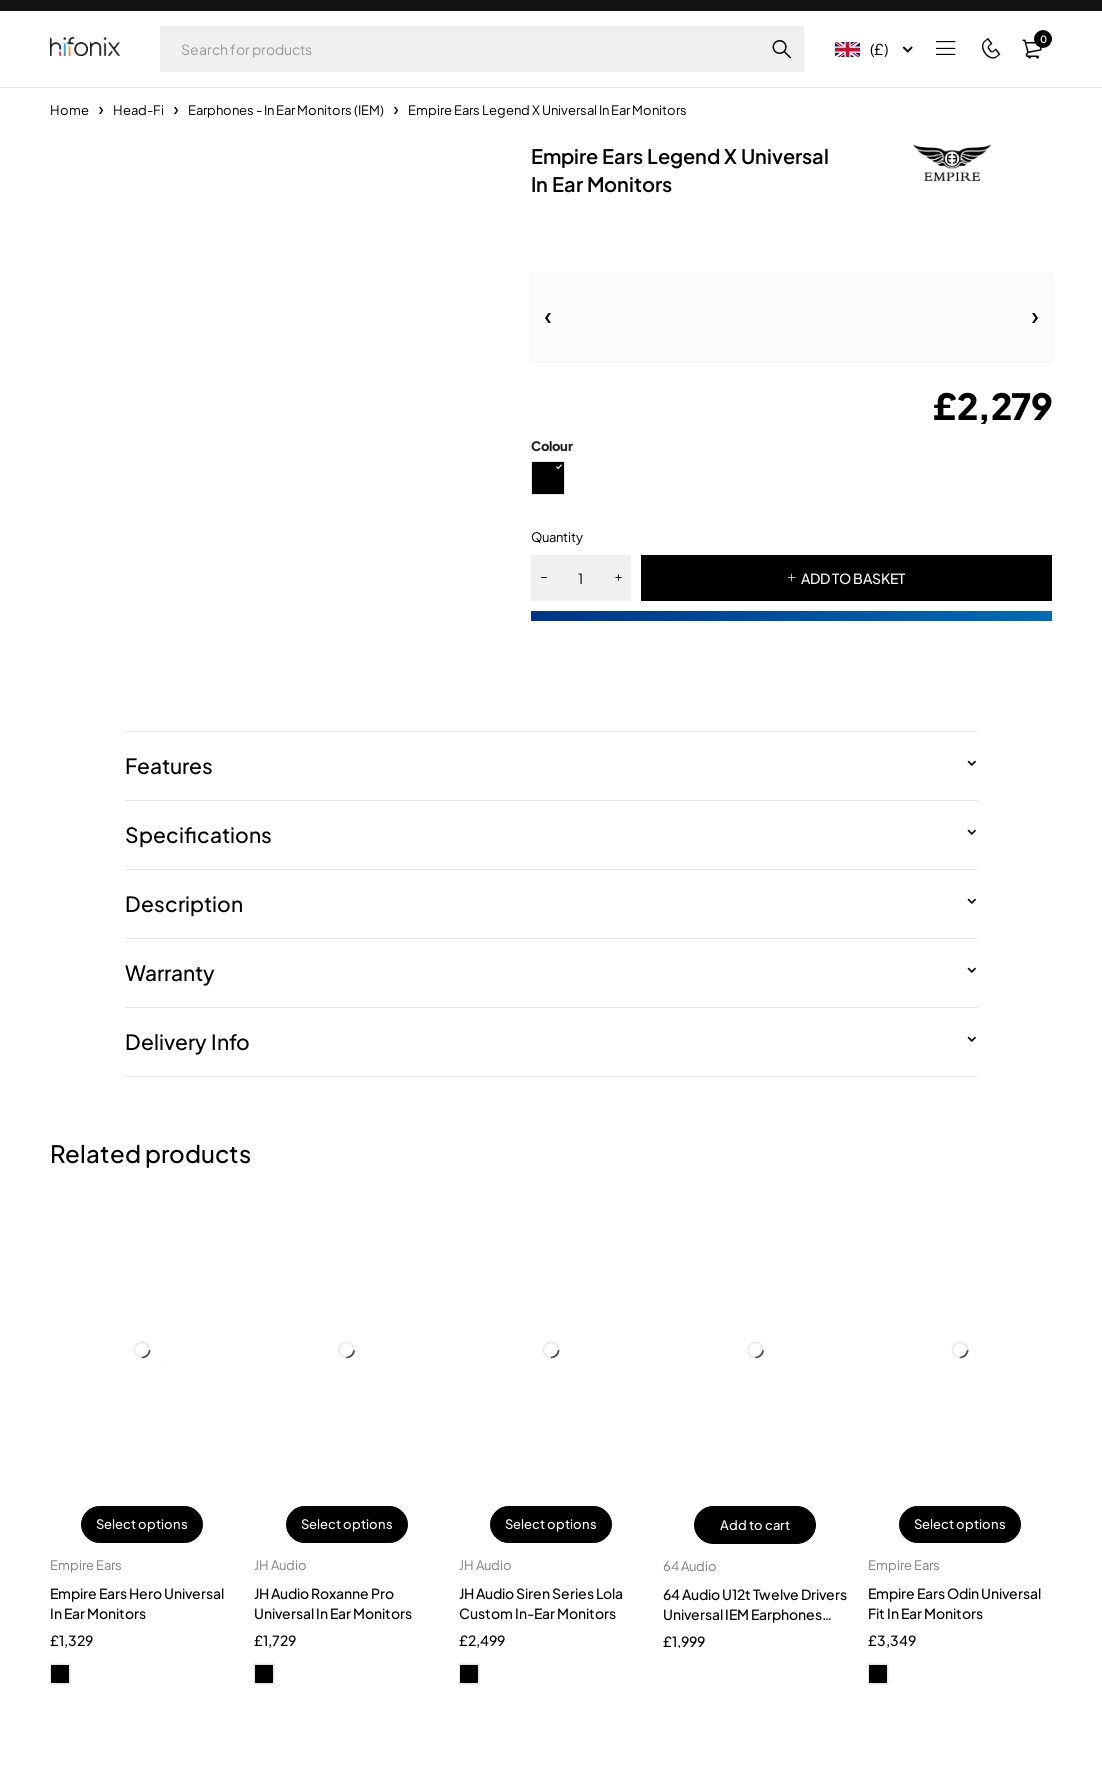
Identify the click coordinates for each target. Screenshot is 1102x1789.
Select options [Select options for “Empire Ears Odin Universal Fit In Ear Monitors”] (960, 1525)
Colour (552, 446)
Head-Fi (138, 110)
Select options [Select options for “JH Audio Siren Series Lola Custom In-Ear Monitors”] (551, 1525)
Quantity (557, 537)
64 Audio (690, 1566)
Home (69, 110)
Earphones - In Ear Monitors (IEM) (286, 110)
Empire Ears (86, 1566)
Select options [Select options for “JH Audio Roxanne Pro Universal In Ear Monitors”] (347, 1525)
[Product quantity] (581, 578)
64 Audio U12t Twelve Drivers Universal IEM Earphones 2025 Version (755, 1614)
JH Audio (280, 1566)
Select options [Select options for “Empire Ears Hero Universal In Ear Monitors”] (142, 1525)
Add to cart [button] (755, 1525)
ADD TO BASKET (853, 578)
